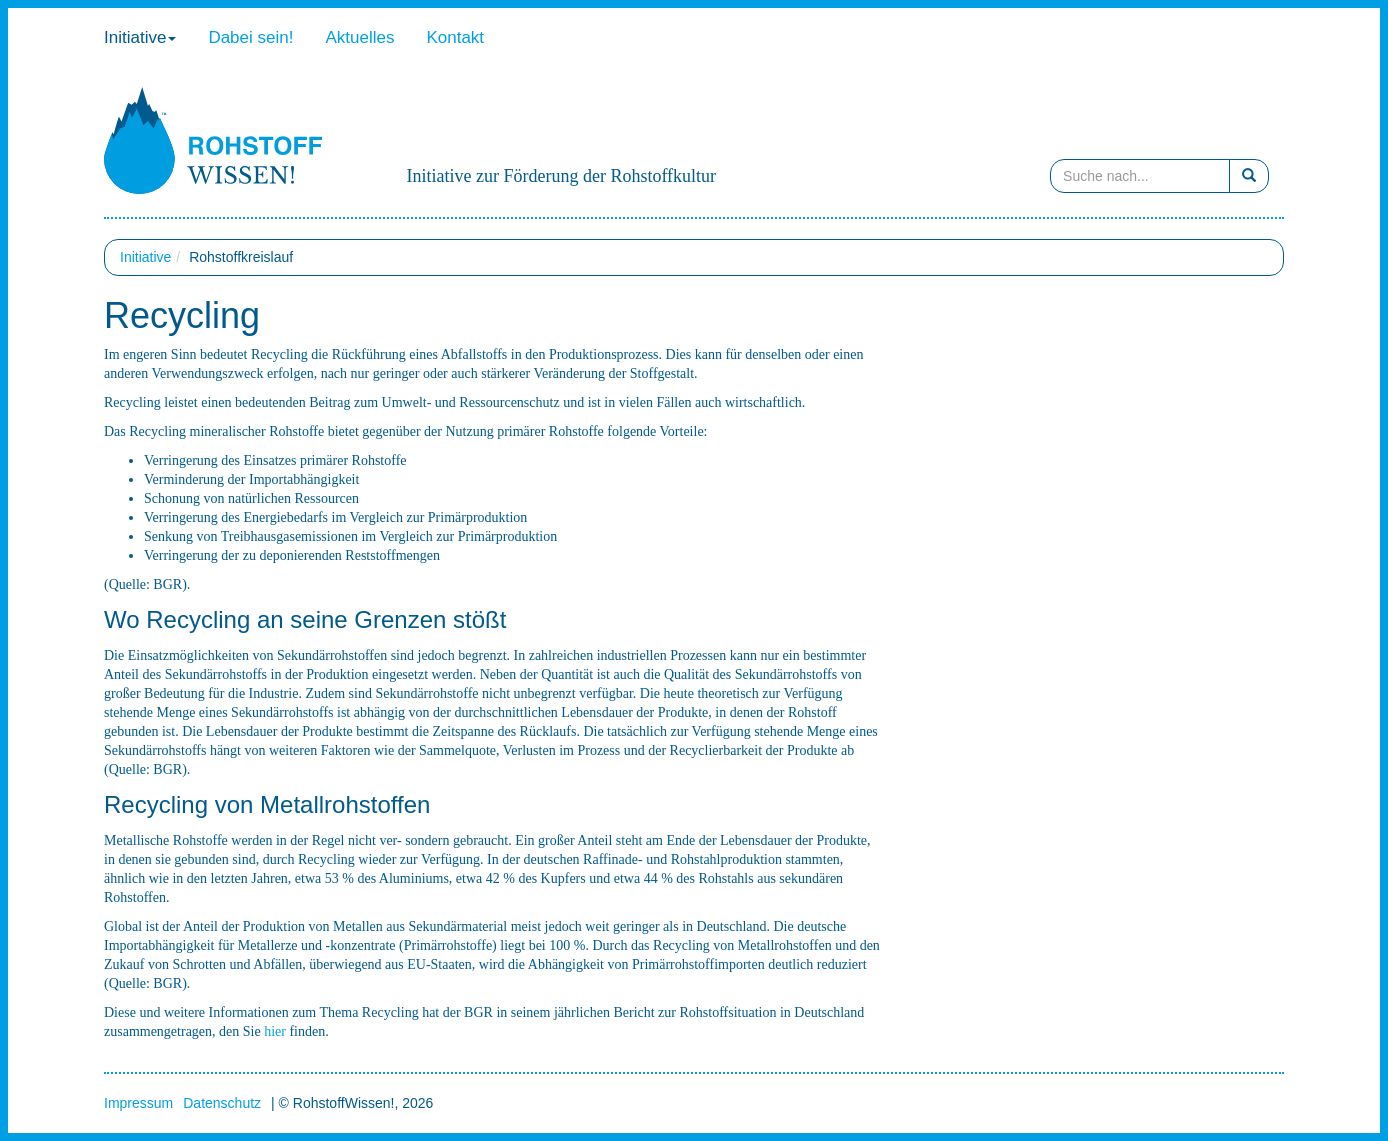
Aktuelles (359, 37)
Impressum (138, 1103)
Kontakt (455, 37)
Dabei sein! (250, 37)
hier (275, 1031)
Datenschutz (222, 1103)
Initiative (140, 37)
